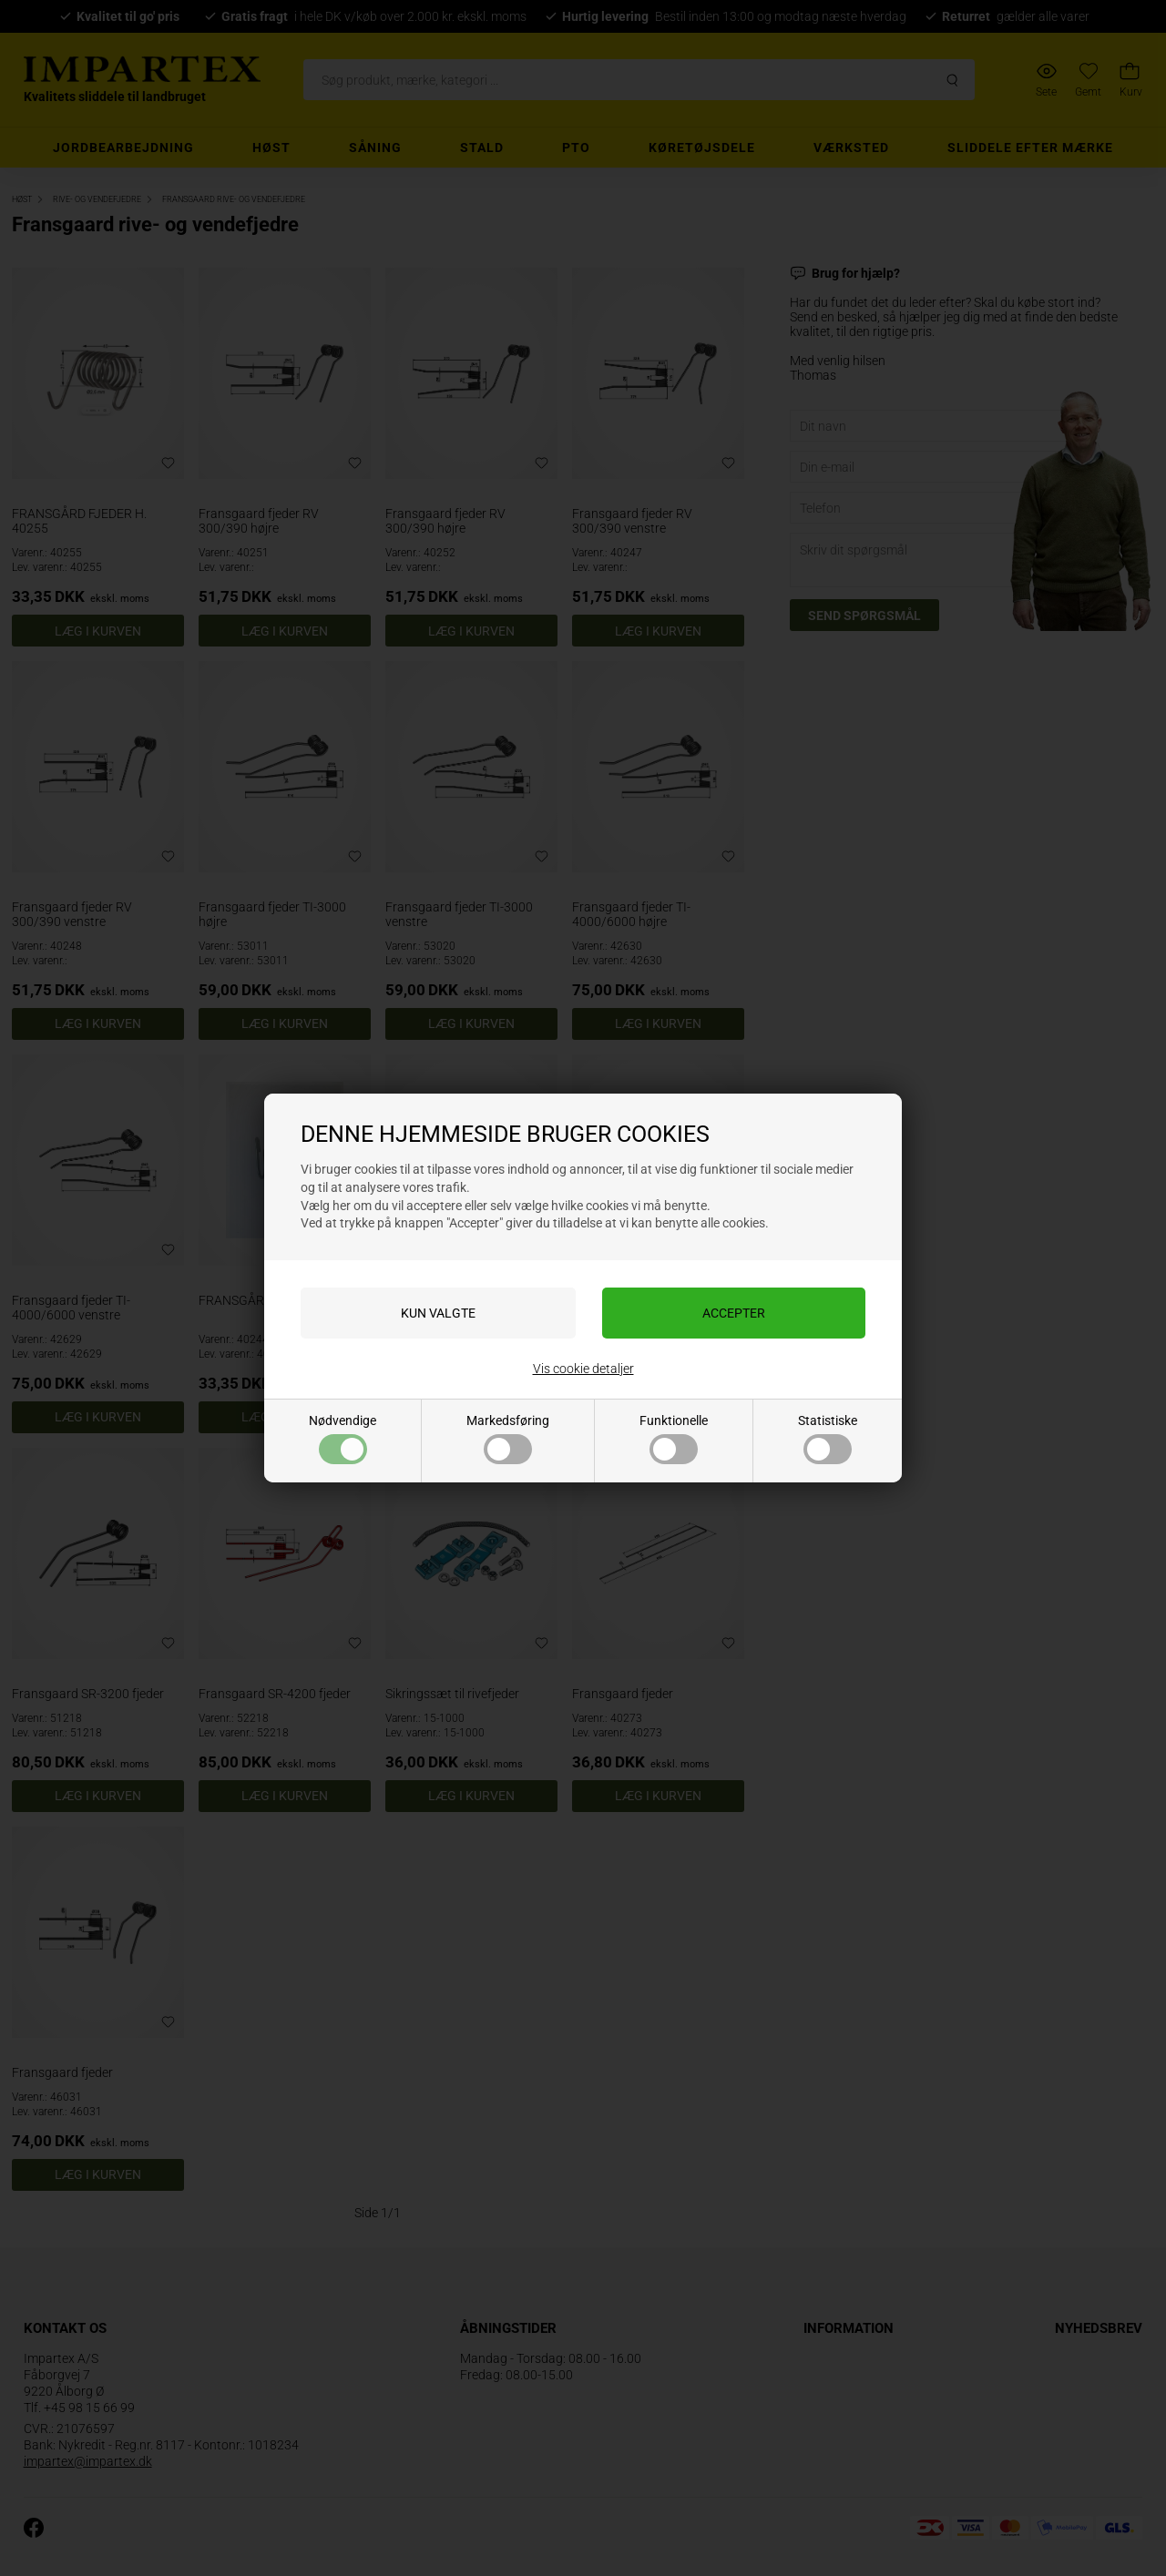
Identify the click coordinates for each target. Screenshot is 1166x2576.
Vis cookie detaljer (583, 1368)
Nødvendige (342, 1438)
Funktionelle (673, 1438)
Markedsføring (507, 1438)
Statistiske (827, 1438)
